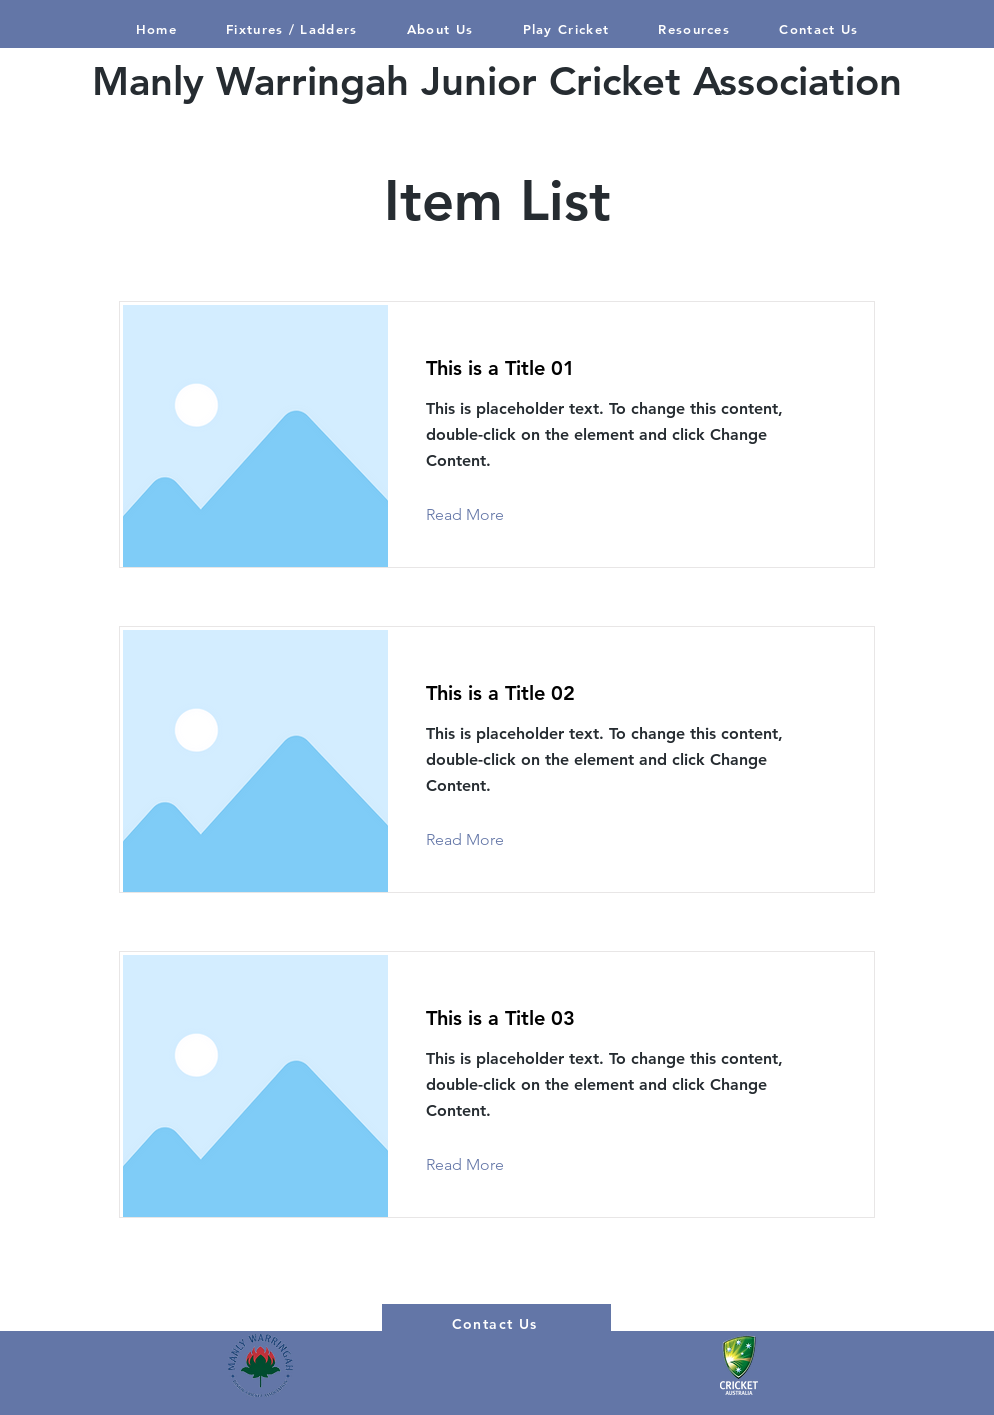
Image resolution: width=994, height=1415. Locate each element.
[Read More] (480, 515)
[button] (566, 28)
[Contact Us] (496, 1324)
